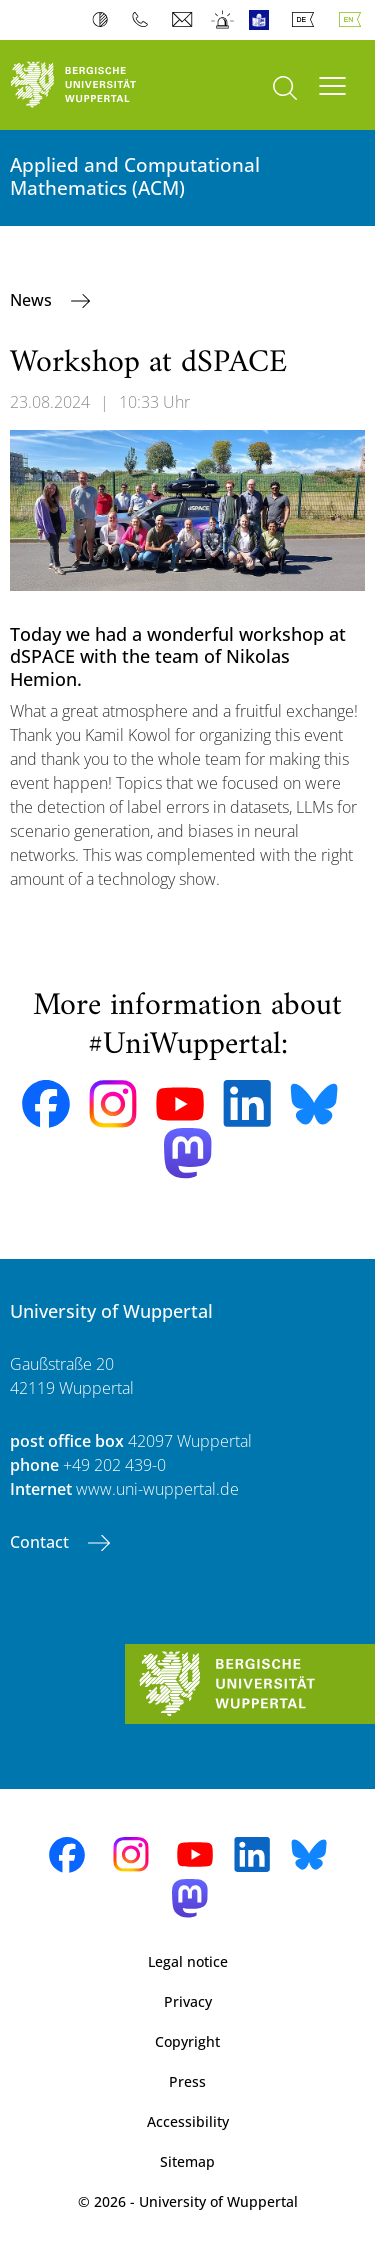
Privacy (188, 2001)
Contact (41, 1542)
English (354, 20)
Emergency (223, 20)
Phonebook (144, 20)
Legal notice (188, 1961)
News (33, 300)
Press (187, 2081)
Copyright (187, 2041)
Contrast (104, 20)
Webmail (184, 20)
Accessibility (188, 2121)
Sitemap (187, 2161)
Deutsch (307, 20)
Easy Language (263, 20)
